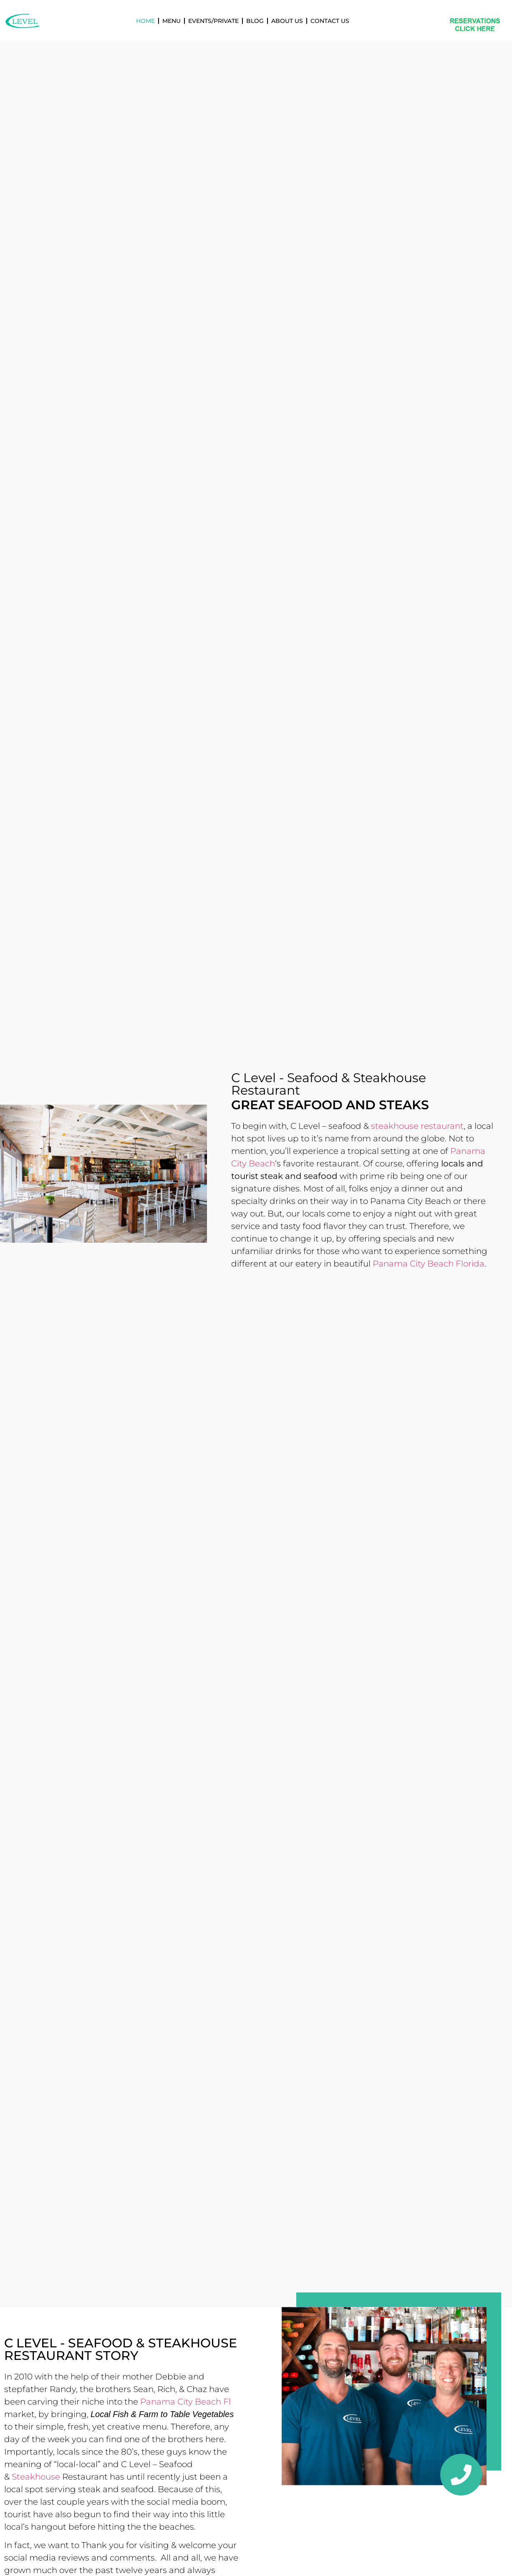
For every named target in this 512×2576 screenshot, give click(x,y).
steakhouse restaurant (417, 1126)
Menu (171, 21)
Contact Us (329, 21)
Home (145, 21)
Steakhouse (36, 2477)
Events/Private (213, 21)
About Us (287, 21)
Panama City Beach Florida (428, 1264)
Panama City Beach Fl (185, 2402)
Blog (255, 21)
